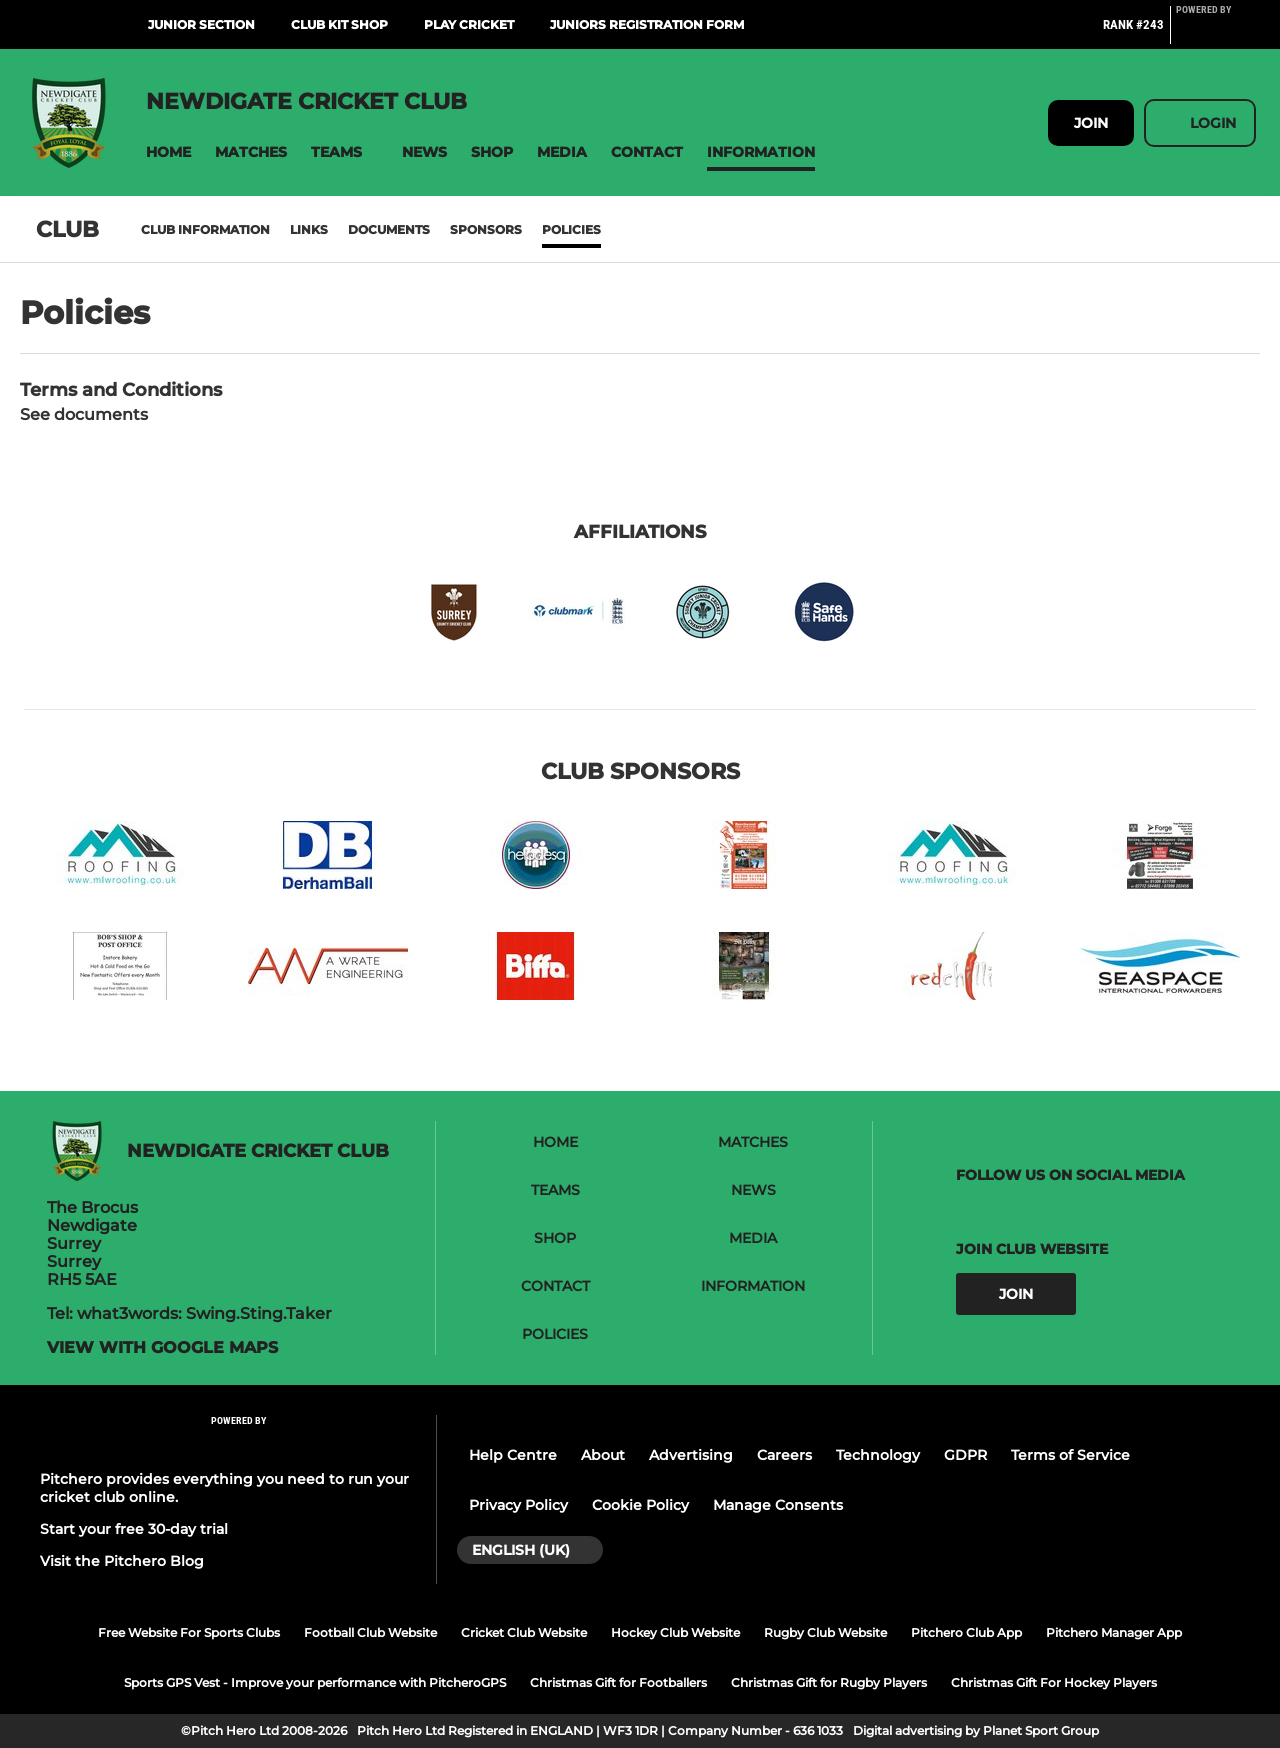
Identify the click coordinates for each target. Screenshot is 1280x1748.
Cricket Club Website (524, 1632)
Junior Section (201, 24)
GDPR (965, 1455)
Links (309, 229)
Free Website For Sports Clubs (189, 1632)
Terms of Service (1070, 1455)
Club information (205, 229)
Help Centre (513, 1455)
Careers (784, 1455)
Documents (389, 229)
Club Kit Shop (339, 24)
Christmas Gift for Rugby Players (829, 1682)
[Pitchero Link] (1216, 33)
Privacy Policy (518, 1505)
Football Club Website (370, 1632)
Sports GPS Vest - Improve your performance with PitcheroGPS (315, 1682)
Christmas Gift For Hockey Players (1054, 1682)
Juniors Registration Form (647, 24)
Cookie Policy (640, 1505)
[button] (168, 152)
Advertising (691, 1455)
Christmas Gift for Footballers (618, 1682)
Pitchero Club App (966, 1632)
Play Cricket (469, 24)
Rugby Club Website (825, 1632)
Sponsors (486, 229)
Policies (571, 229)
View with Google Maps (162, 1348)
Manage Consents (778, 1505)
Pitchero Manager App (1114, 1632)
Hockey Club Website (675, 1632)
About (603, 1455)
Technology (878, 1455)
